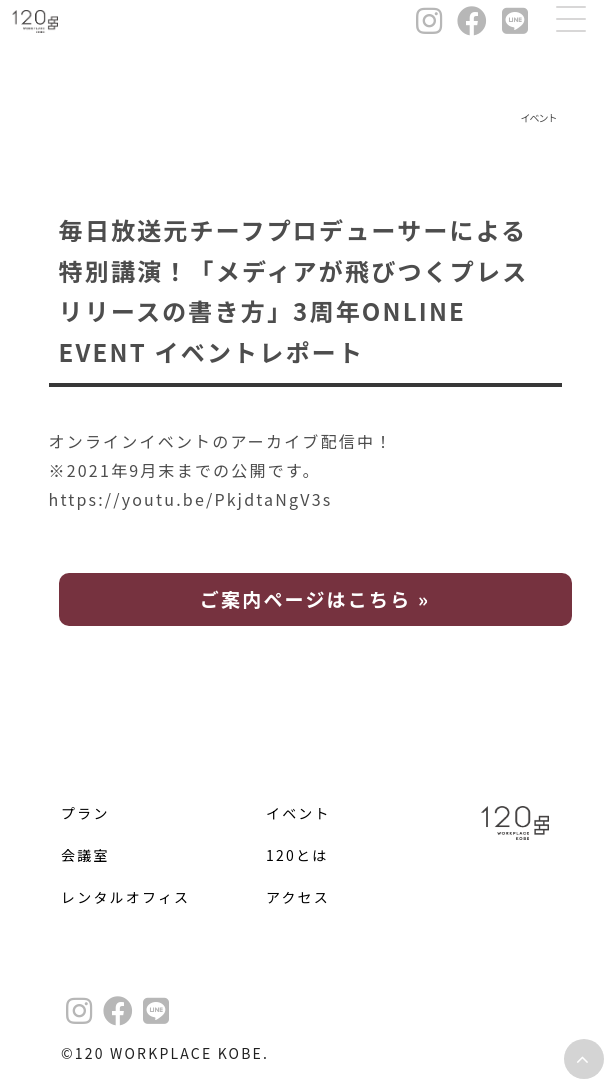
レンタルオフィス (125, 897)
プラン (85, 813)
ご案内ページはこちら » (315, 598)
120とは (297, 855)
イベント (298, 813)
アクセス (298, 897)
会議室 (85, 855)
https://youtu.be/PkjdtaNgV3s (200, 499)
